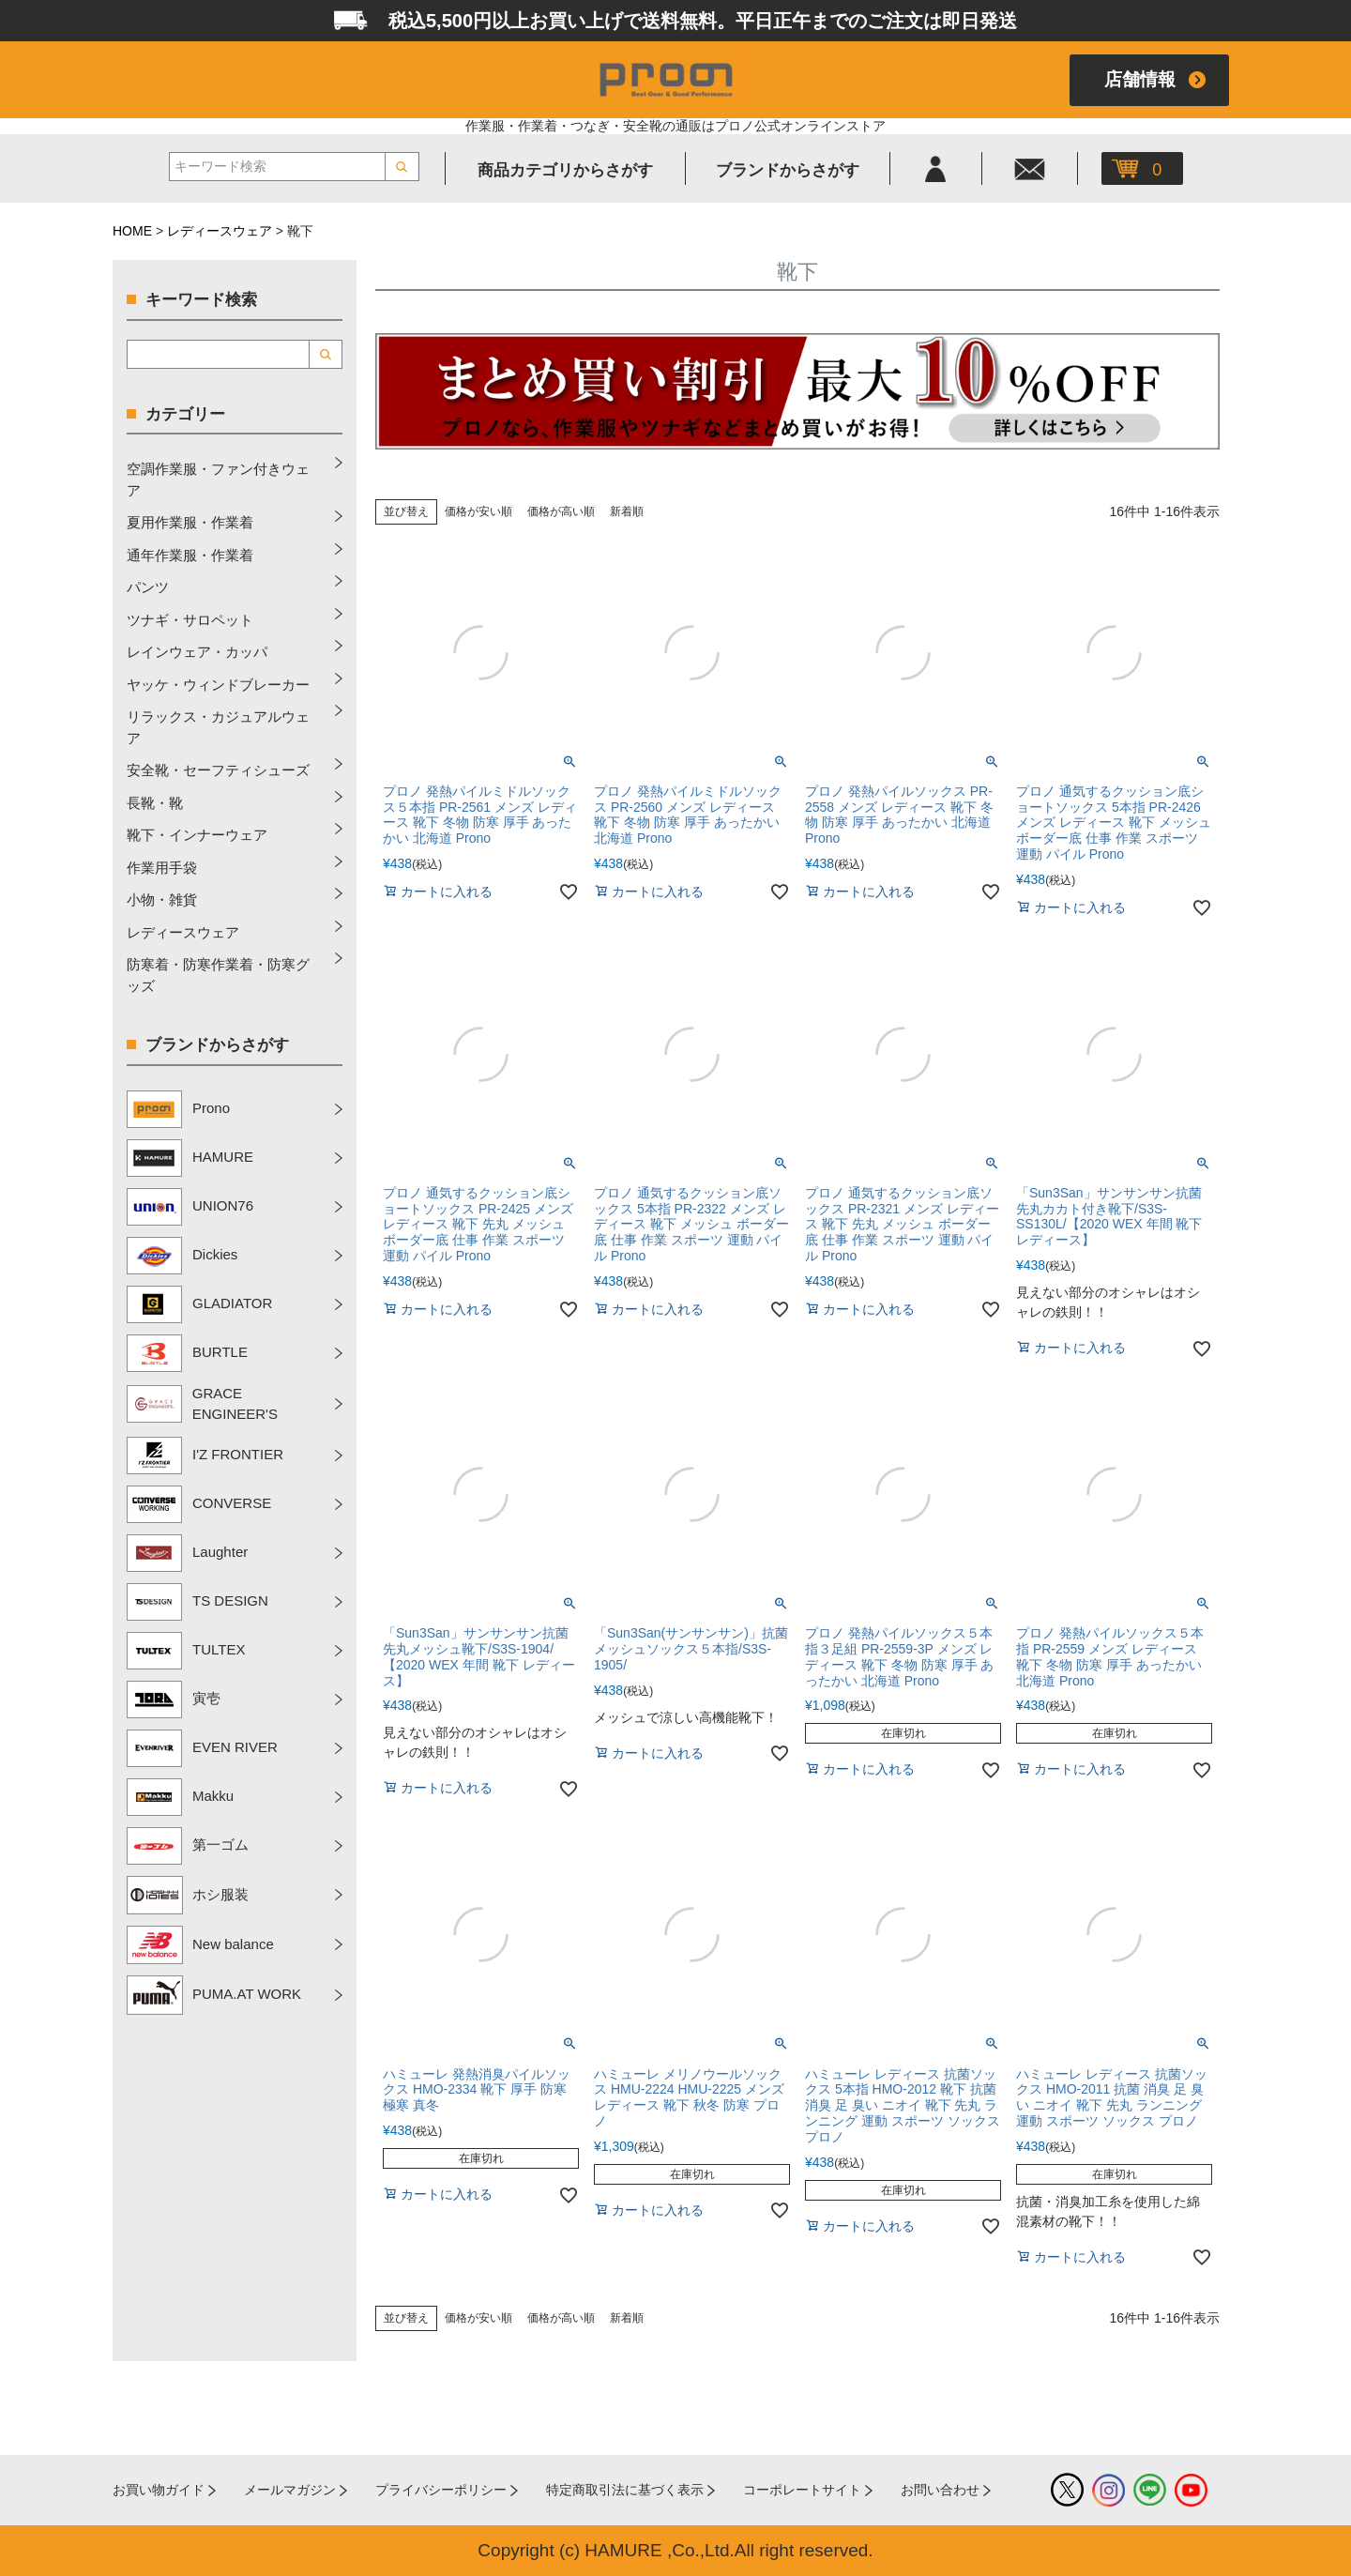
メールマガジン (290, 2489)
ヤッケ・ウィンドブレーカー (218, 685)
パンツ (148, 587)
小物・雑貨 (162, 899)
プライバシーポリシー (441, 2489)
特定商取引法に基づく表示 (625, 2489)
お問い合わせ (940, 2489)
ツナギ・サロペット (190, 620)
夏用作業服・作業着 (190, 522)
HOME (132, 230)
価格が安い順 (478, 511)
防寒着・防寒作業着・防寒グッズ (218, 975)
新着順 (627, 511)
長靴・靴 (155, 803)
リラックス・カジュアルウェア (218, 727)
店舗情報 (1140, 79)
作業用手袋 (162, 868)
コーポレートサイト (802, 2489)
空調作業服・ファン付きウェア (218, 479)
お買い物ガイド (159, 2489)
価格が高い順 (561, 511)
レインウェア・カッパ (197, 652)
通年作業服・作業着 (190, 555)
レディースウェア (219, 230)
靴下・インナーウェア (197, 835)
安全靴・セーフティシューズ (218, 770)
